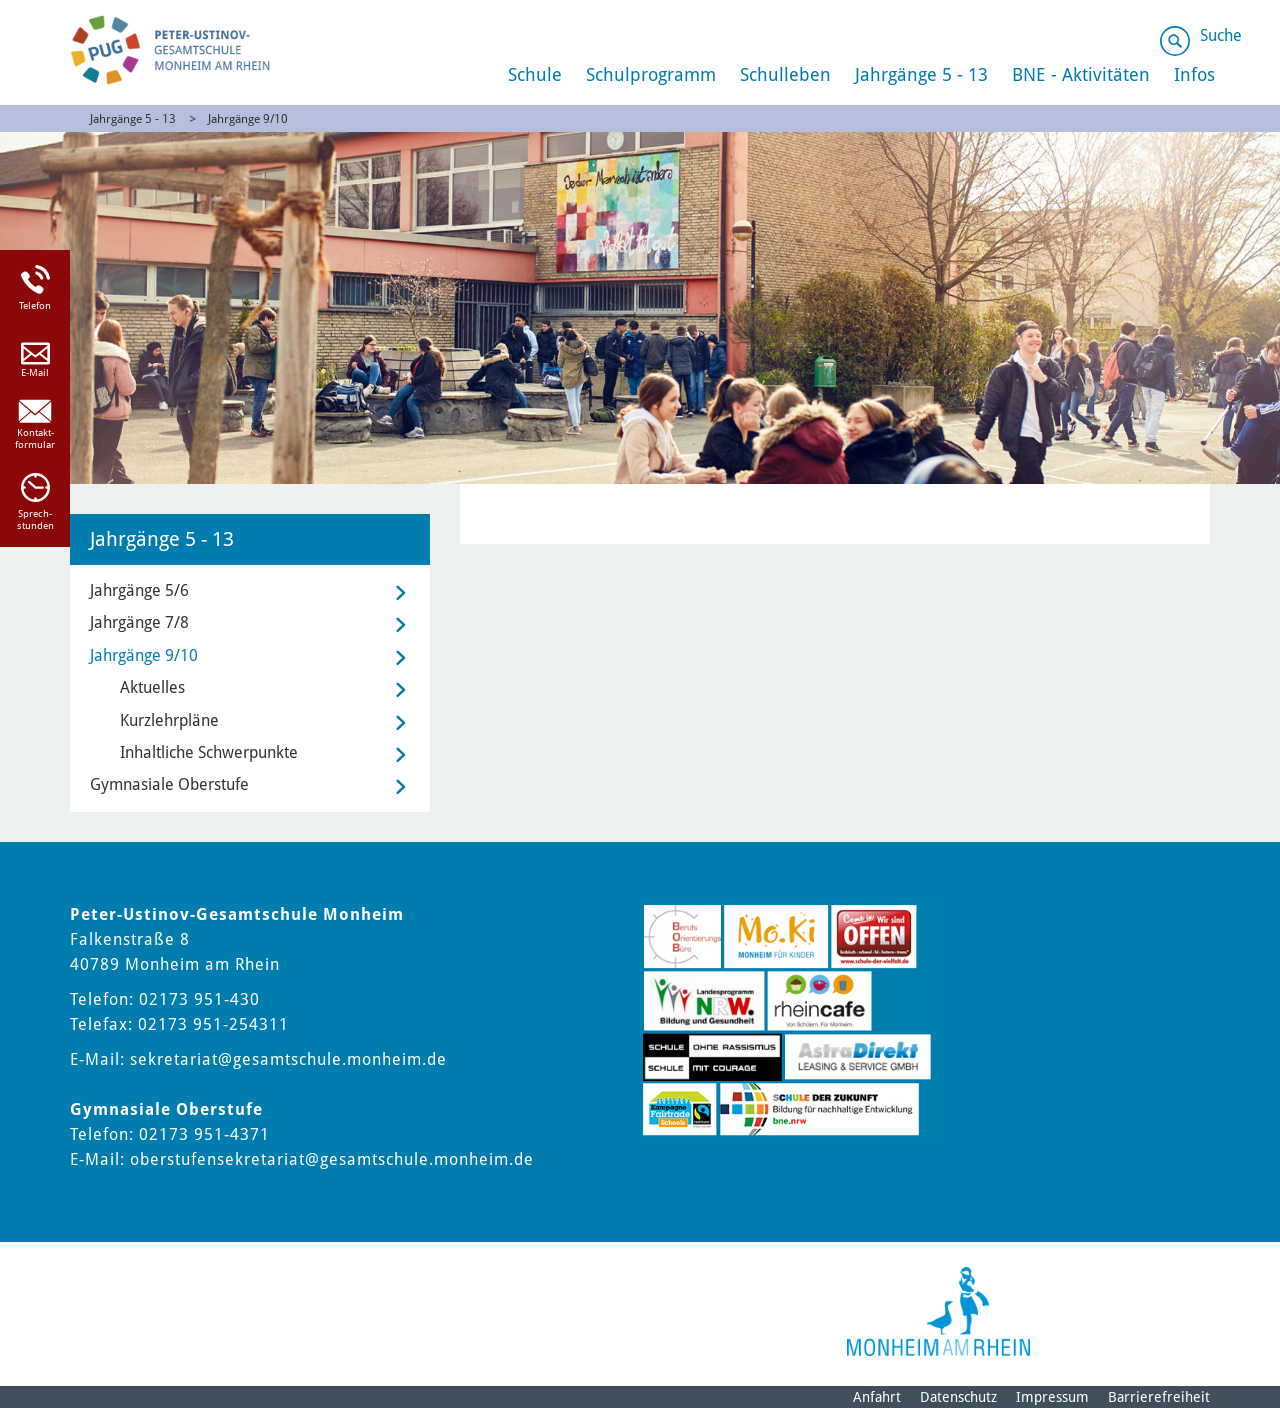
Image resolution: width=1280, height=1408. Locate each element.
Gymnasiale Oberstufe (169, 784)
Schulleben (785, 74)
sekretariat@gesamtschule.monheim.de (288, 1059)
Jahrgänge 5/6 (139, 590)
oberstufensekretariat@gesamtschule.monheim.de (332, 1159)
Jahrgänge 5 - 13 (921, 74)
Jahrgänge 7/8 (139, 622)
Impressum (1052, 1397)
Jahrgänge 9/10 (248, 119)
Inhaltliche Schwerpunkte (209, 752)
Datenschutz (958, 1397)
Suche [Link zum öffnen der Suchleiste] (1221, 35)
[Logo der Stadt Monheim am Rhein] (938, 1311)
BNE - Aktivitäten (1081, 74)
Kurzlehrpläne (169, 720)
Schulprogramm (651, 74)
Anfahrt (877, 1397)
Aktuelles (152, 687)
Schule (535, 74)
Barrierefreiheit (1159, 1397)
